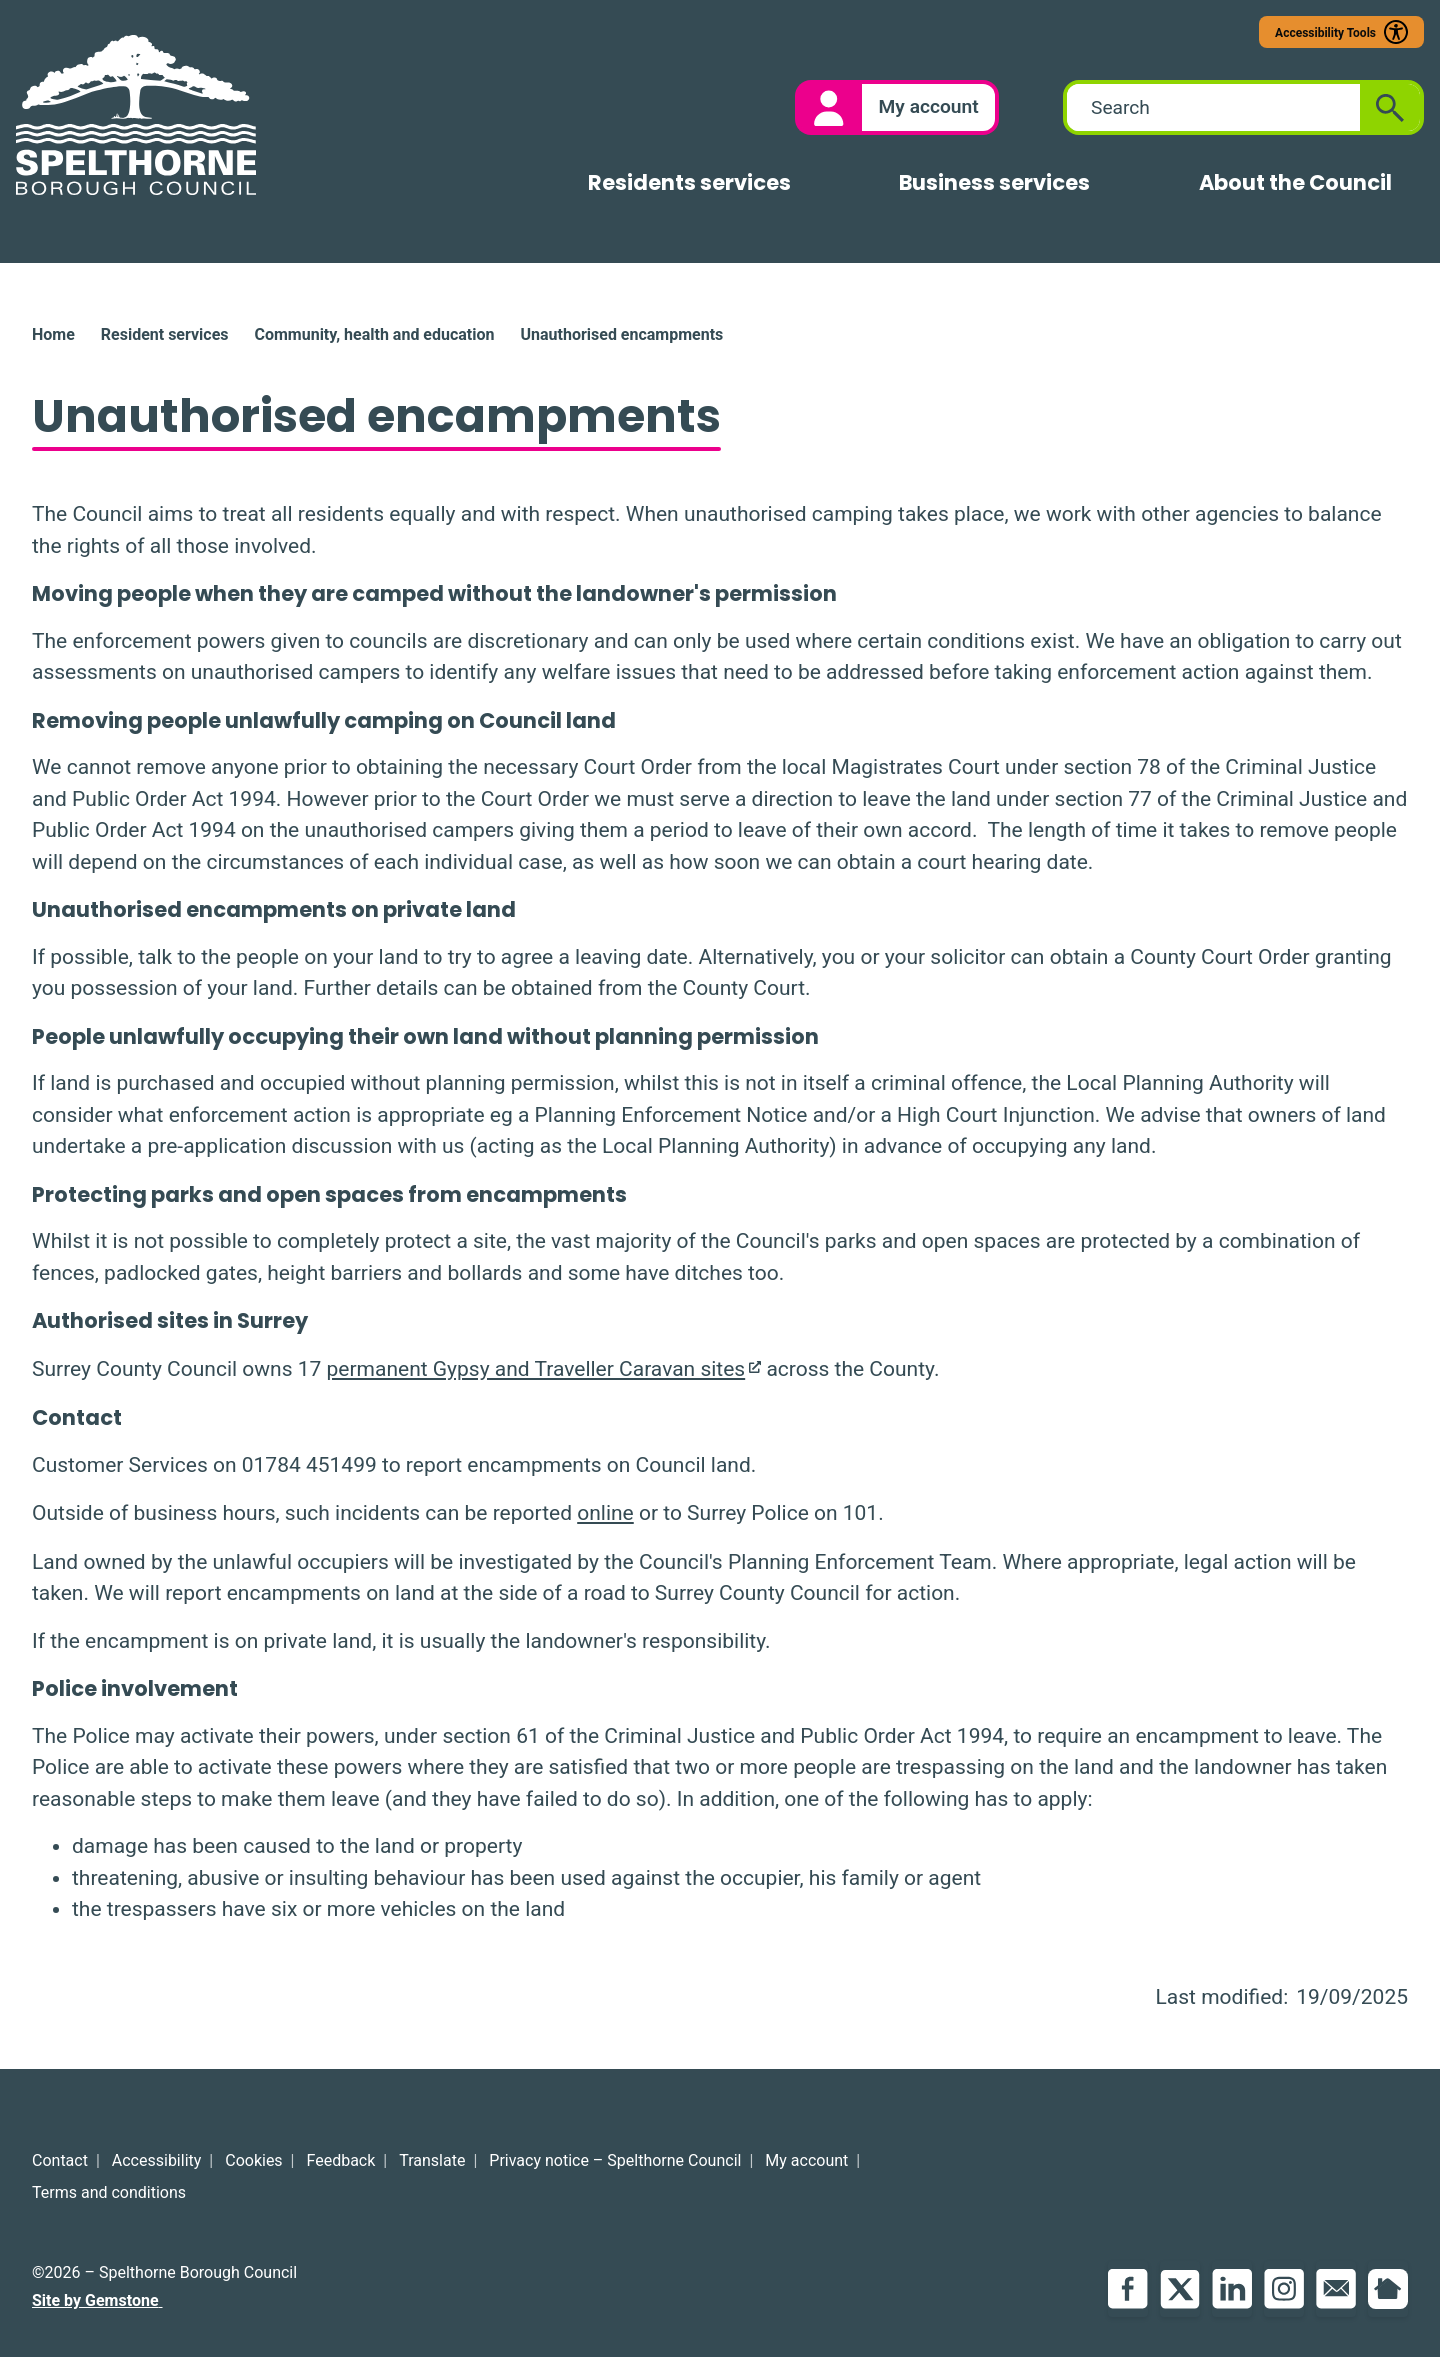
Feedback (341, 2160)
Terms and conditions (109, 2192)
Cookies (253, 2160)
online (605, 1513)
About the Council (1295, 182)
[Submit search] (1390, 107)
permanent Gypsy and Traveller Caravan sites (536, 1369)
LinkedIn (1232, 2289)
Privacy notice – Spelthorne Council (615, 2160)
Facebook (1128, 2289)
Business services (994, 182)
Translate (432, 2160)
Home (53, 334)
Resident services (165, 334)
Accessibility (157, 2160)
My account (806, 2160)
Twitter (1180, 2289)
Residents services (689, 182)
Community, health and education (374, 334)
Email (1336, 2289)
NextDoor (1388, 2289)
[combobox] (1213, 107)
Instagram (1284, 2289)
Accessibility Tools (1325, 33)
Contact (60, 2160)
